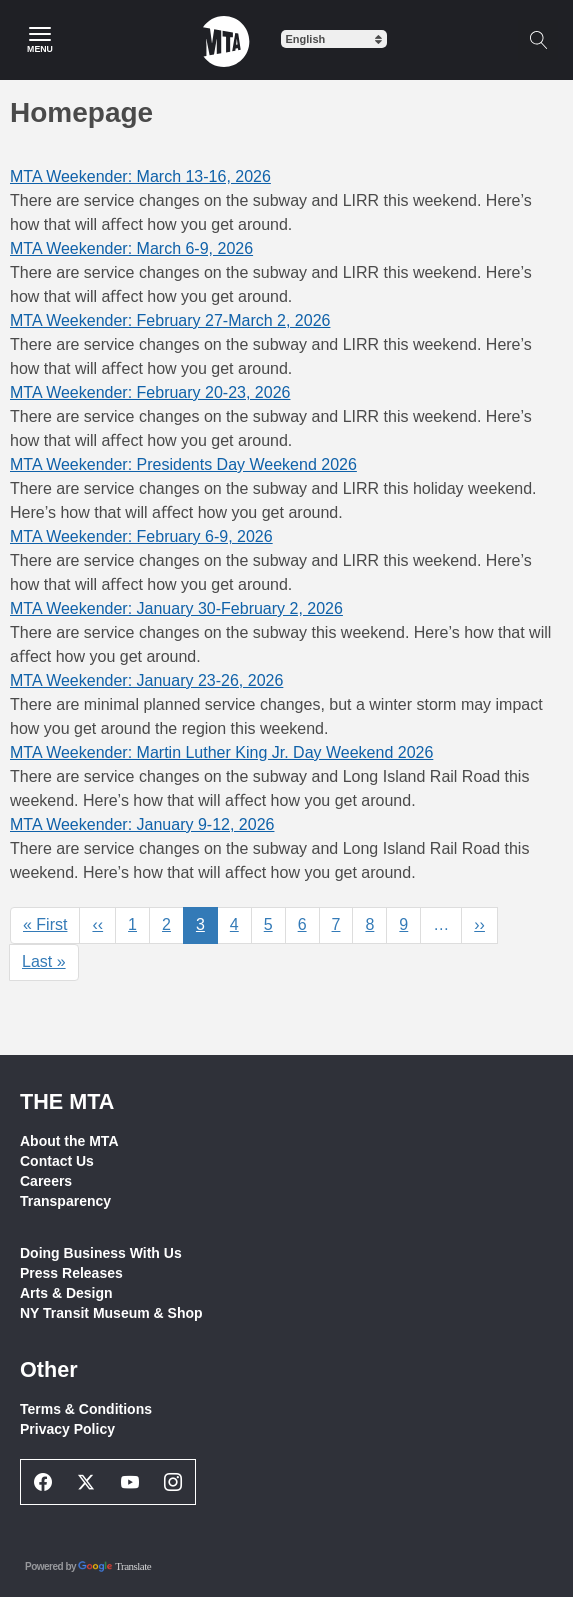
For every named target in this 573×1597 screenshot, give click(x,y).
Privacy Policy (67, 1429)
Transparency (65, 1201)
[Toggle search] (538, 40)
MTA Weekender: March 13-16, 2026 (140, 176)
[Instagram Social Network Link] (174, 1482)
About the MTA (69, 1141)
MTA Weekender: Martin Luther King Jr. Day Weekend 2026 (221, 752)
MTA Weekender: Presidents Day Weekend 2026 (183, 464)
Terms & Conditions (86, 1409)
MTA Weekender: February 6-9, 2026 (141, 536)
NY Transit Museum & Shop (111, 1313)
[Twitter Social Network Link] (87, 1482)
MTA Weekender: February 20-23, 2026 (150, 392)
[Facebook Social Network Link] (43, 1482)
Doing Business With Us (101, 1253)
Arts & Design (66, 1293)
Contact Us (57, 1161)
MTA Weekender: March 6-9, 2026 (131, 248)
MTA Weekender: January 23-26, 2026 (146, 680)
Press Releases (71, 1273)
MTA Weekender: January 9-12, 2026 (142, 824)
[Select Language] (334, 39)
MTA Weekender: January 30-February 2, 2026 (176, 608)
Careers (46, 1181)
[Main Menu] (40, 40)
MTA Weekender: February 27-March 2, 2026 (170, 320)
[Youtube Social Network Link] (130, 1482)
